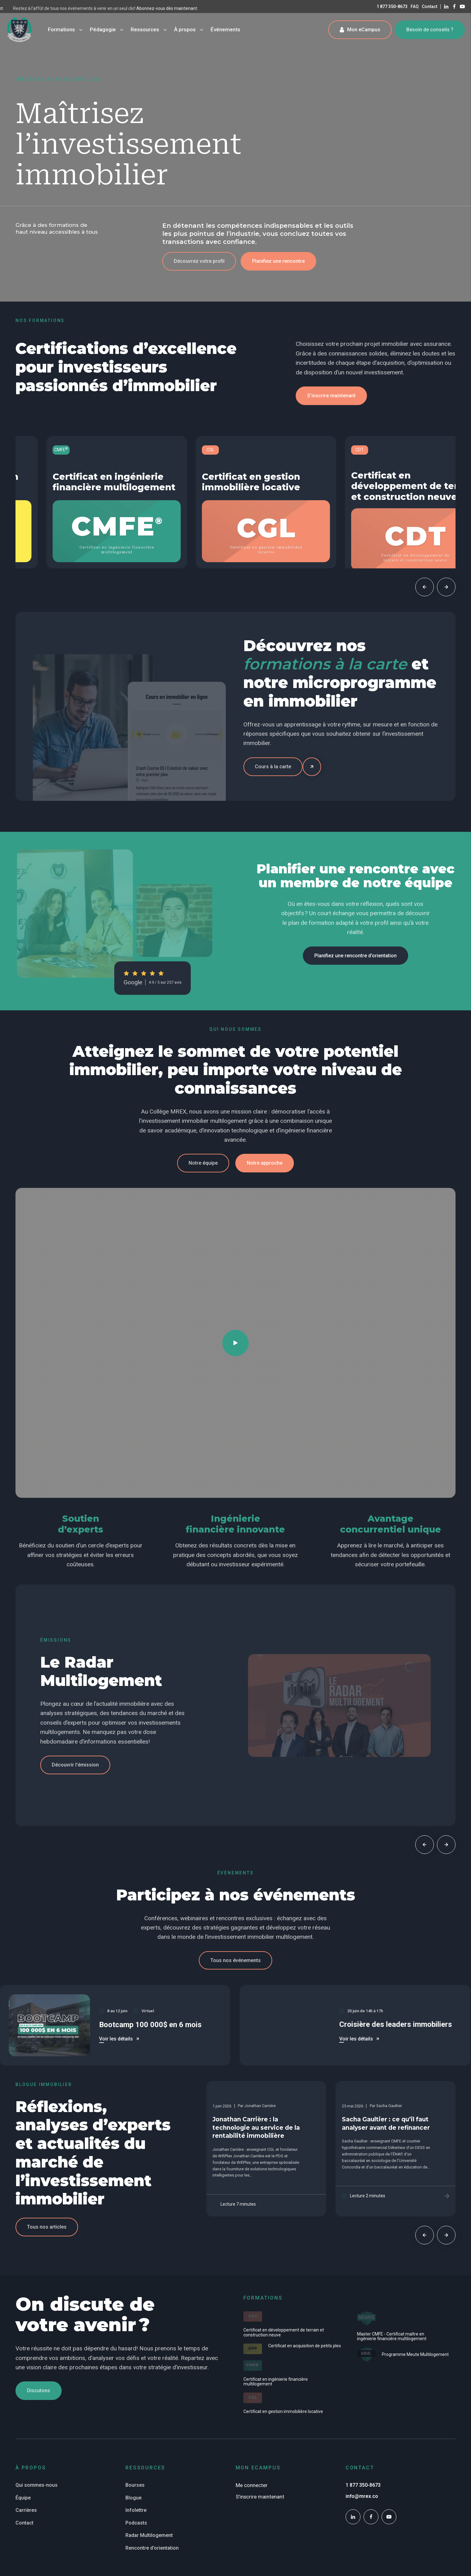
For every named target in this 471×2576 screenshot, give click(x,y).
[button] (199, 261)
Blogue (133, 2498)
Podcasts (136, 2523)
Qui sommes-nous (36, 2485)
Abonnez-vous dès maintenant (30, 8)
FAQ (415, 6)
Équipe (23, 2498)
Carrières (26, 2510)
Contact (429, 6)
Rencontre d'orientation (152, 2548)
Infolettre (135, 2510)
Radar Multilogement (149, 2535)
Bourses (135, 2485)
